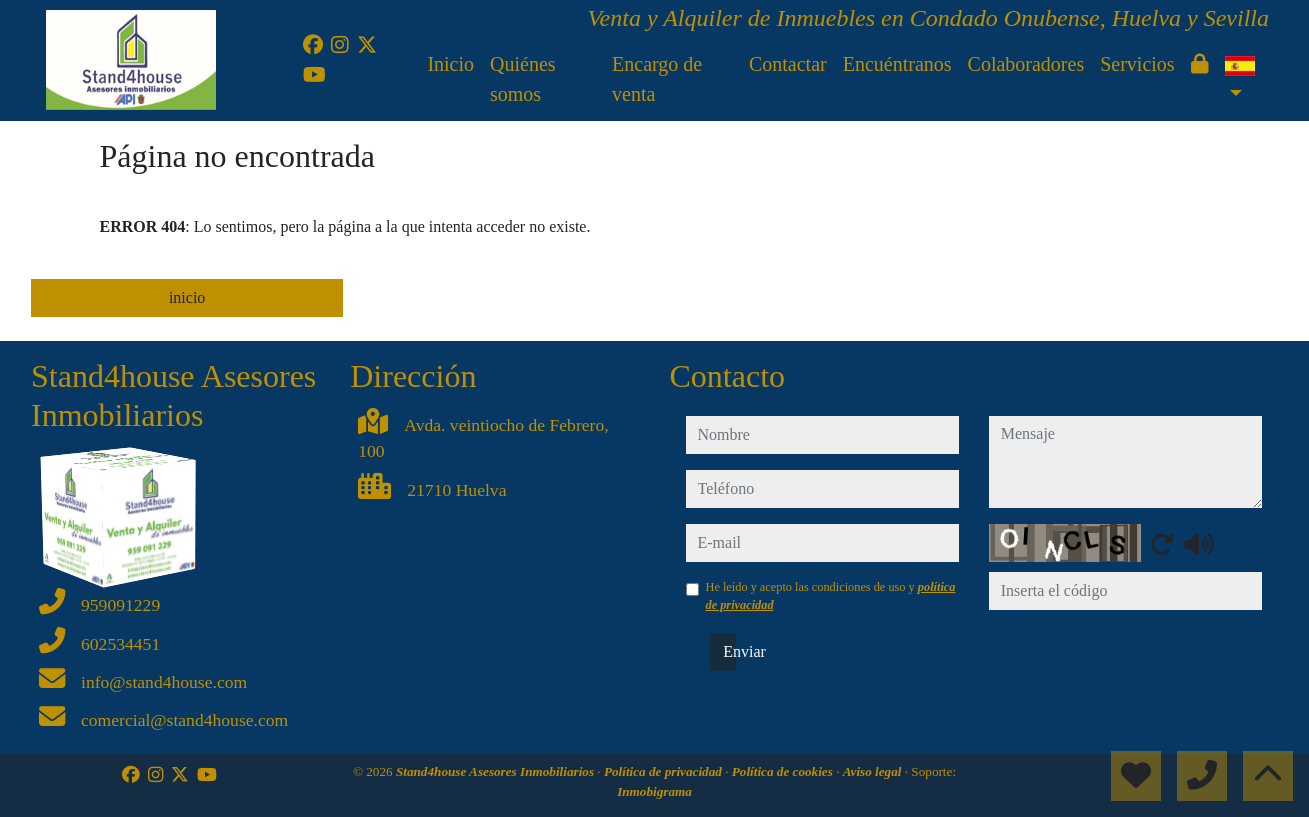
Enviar (729, 651)
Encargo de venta (657, 79)
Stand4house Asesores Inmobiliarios (496, 771)
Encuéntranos (897, 64)
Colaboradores (1026, 64)
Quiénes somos (523, 79)
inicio (187, 297)
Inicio (450, 64)
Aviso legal (874, 771)
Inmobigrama (654, 791)
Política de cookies (784, 771)
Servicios (1137, 64)
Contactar (788, 64)
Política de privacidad (664, 771)
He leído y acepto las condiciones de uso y (831, 596)
